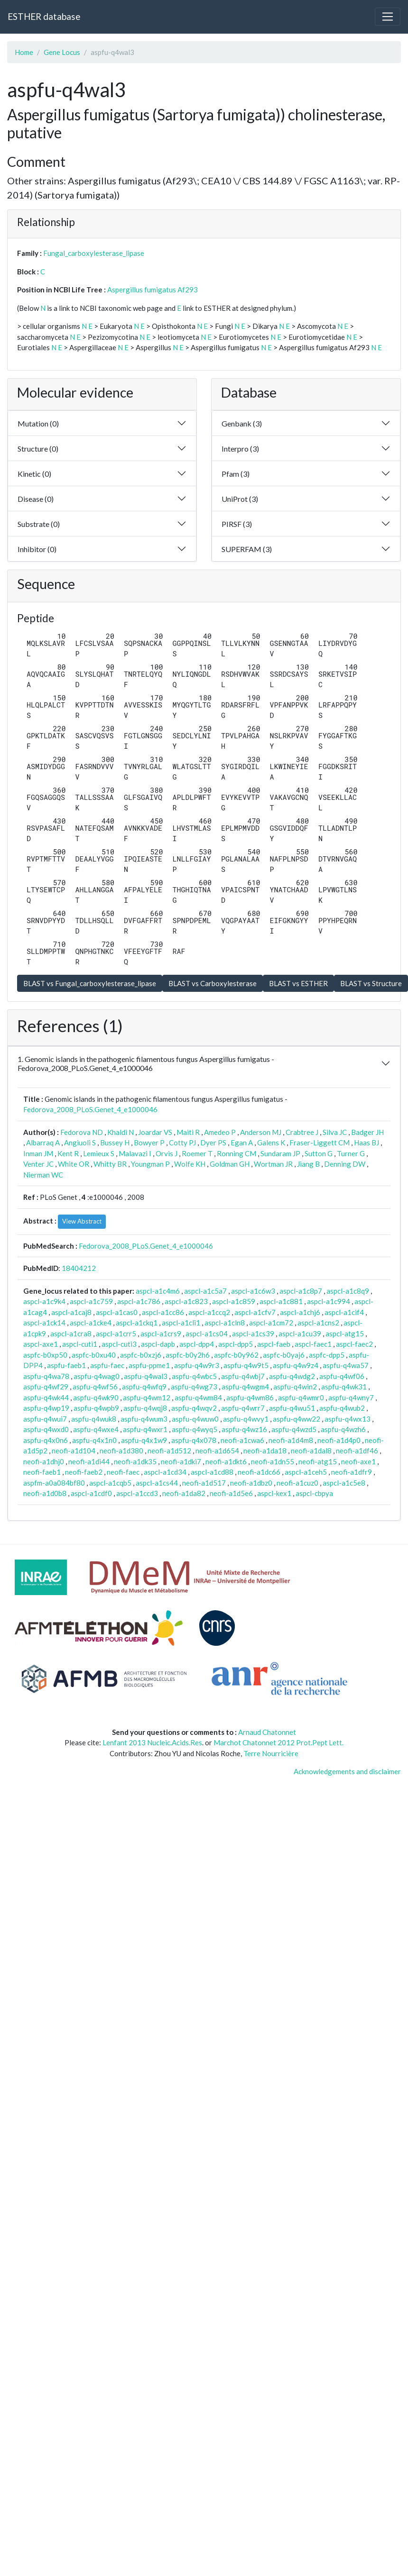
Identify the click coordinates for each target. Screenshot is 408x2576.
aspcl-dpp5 (235, 1344)
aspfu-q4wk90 (96, 1397)
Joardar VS (155, 1132)
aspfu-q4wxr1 (145, 1429)
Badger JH (367, 1132)
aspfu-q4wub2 (342, 1408)
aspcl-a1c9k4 (44, 1301)
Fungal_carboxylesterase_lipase (93, 253)
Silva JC (335, 1132)
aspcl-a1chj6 (300, 1312)
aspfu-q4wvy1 (246, 1419)
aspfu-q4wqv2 (194, 1408)
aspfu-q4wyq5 (194, 1429)
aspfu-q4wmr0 (301, 1397)
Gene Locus (62, 52)
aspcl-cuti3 (119, 1344)
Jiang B (308, 1164)
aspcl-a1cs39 (253, 1333)
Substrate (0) (39, 523)
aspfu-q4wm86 (250, 1397)
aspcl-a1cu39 (299, 1333)
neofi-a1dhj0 (43, 1461)
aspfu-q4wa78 (46, 1376)
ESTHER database (44, 16)
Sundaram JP (280, 1153)
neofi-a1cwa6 (242, 1440)
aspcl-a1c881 (281, 1301)
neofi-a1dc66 (259, 1472)
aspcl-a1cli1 (181, 1322)
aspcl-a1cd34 (165, 1472)
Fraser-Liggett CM (319, 1142)
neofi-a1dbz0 (251, 1482)
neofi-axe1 (358, 1461)
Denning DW (344, 1164)
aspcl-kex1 (274, 1493)
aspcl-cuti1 (79, 1344)
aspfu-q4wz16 (244, 1429)
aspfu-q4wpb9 (96, 1408)
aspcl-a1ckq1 (137, 1322)
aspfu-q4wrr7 (243, 1408)
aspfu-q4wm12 (146, 1397)
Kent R (68, 1153)
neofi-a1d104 (73, 1450)
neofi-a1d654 (217, 1450)
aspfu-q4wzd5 (293, 1429)
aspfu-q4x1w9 (144, 1440)
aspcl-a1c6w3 (253, 1291)
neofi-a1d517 (204, 1482)
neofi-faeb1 (42, 1472)
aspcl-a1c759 (91, 1301)
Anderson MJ (260, 1132)
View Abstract (82, 1221)
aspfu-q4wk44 (46, 1397)
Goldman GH (230, 1164)
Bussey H (115, 1142)
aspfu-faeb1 (66, 1365)
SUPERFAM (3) (247, 548)
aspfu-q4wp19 (46, 1408)
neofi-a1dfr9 (351, 1472)
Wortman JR (273, 1164)
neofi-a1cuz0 (297, 1482)
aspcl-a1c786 (138, 1301)
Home (24, 52)
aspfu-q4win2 (295, 1386)
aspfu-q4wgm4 (245, 1386)
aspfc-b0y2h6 (188, 1355)
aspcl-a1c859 (233, 1301)
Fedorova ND (81, 1132)
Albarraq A (43, 1142)
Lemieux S (98, 1153)
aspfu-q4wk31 (344, 1386)
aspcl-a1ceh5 (306, 1472)
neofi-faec (123, 1472)
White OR (73, 1164)
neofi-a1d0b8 (44, 1493)
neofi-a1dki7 (181, 1461)
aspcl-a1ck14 (44, 1322)
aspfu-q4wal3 (145, 1376)
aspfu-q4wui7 (45, 1419)
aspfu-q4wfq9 (144, 1386)
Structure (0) (38, 448)
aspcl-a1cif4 (344, 1312)
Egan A (242, 1142)
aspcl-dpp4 (196, 1344)
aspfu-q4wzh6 (343, 1429)
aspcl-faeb (273, 1344)
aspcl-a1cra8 (71, 1333)
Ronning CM (236, 1153)
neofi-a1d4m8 (291, 1440)
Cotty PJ (182, 1142)
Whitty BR (110, 1164)
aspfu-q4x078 (193, 1440)
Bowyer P (149, 1142)
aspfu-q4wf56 (95, 1386)
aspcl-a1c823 (186, 1301)
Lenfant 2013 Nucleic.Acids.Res (152, 1742)
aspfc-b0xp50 (45, 1355)
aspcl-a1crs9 (160, 1333)
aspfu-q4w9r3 (196, 1365)
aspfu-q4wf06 (341, 1376)
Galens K (271, 1142)
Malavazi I (135, 1153)
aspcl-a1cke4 (90, 1322)
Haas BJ (366, 1142)
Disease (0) (36, 498)
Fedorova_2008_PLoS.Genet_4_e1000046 (90, 1109)
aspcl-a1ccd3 (137, 1493)
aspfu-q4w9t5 (246, 1365)
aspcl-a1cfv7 (255, 1312)
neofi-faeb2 (83, 1472)
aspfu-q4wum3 (144, 1419)
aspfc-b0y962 (236, 1355)
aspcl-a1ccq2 (209, 1312)
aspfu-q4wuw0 (195, 1419)
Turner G (351, 1153)
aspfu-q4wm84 (198, 1397)
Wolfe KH (189, 1164)
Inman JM (38, 1153)
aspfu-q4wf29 (45, 1386)
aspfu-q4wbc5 (194, 1376)
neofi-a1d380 (121, 1450)
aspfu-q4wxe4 (96, 1429)
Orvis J (166, 1153)
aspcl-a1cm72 (271, 1322)
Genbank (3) (242, 423)
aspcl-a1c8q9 (347, 1291)
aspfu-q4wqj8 (145, 1408)
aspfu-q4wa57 (346, 1365)
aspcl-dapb (158, 1344)
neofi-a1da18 (265, 1450)
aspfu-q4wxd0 (46, 1429)
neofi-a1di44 (89, 1461)
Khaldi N (120, 1132)
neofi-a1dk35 (135, 1461)
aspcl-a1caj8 (71, 1312)
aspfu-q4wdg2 (292, 1376)
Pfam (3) (236, 473)
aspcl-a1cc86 (163, 1312)
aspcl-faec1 (313, 1344)
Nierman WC (43, 1174)
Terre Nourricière (270, 1753)
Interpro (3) (240, 448)
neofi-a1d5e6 (231, 1493)
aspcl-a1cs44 (157, 1482)
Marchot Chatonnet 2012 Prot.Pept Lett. (278, 1742)
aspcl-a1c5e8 (344, 1482)
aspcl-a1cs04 (206, 1333)
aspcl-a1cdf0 (91, 1493)
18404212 (79, 1268)
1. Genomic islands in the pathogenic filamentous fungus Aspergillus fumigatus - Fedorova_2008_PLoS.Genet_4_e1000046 (146, 1063)
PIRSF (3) (237, 523)
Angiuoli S (80, 1142)
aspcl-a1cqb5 (110, 1482)
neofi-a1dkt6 (226, 1461)
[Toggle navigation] (387, 17)
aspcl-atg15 (344, 1333)
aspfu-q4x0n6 (45, 1440)
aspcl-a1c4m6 (158, 1291)
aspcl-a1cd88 (212, 1472)
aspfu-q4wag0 (97, 1376)
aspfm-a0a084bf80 (54, 1482)
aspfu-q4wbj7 (243, 1376)
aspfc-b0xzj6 (140, 1355)
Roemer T (197, 1153)
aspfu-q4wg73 (194, 1386)
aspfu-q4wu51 (292, 1408)
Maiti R (188, 1132)
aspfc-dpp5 (326, 1355)
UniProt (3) (240, 498)
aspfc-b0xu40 (94, 1355)
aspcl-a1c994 (328, 1301)
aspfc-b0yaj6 (284, 1355)
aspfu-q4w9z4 (295, 1365)
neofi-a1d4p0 (339, 1440)
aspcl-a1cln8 (224, 1322)
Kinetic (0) (34, 473)
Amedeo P (220, 1132)
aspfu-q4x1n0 (94, 1440)
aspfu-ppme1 (149, 1365)
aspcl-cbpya (314, 1493)
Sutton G (319, 1153)
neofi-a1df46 (357, 1450)
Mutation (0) (38, 423)
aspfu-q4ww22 (296, 1419)
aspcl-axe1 (40, 1344)
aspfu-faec (107, 1365)
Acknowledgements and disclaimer (347, 1771)
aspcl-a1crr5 (116, 1333)
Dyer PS (213, 1142)
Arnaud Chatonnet (267, 1732)
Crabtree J (302, 1132)
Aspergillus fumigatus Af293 (152, 289)
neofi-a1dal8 (311, 1450)
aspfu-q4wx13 (348, 1419)
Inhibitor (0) (37, 548)
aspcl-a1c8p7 (300, 1291)
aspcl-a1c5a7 (205, 1291)
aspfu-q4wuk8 (93, 1419)
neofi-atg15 (317, 1461)
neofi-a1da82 (183, 1493)
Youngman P (150, 1164)
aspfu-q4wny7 (351, 1397)
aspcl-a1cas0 (117, 1312)
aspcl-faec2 (354, 1344)
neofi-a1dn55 (272, 1461)
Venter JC (38, 1164)
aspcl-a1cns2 (318, 1322)
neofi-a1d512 (169, 1450)
